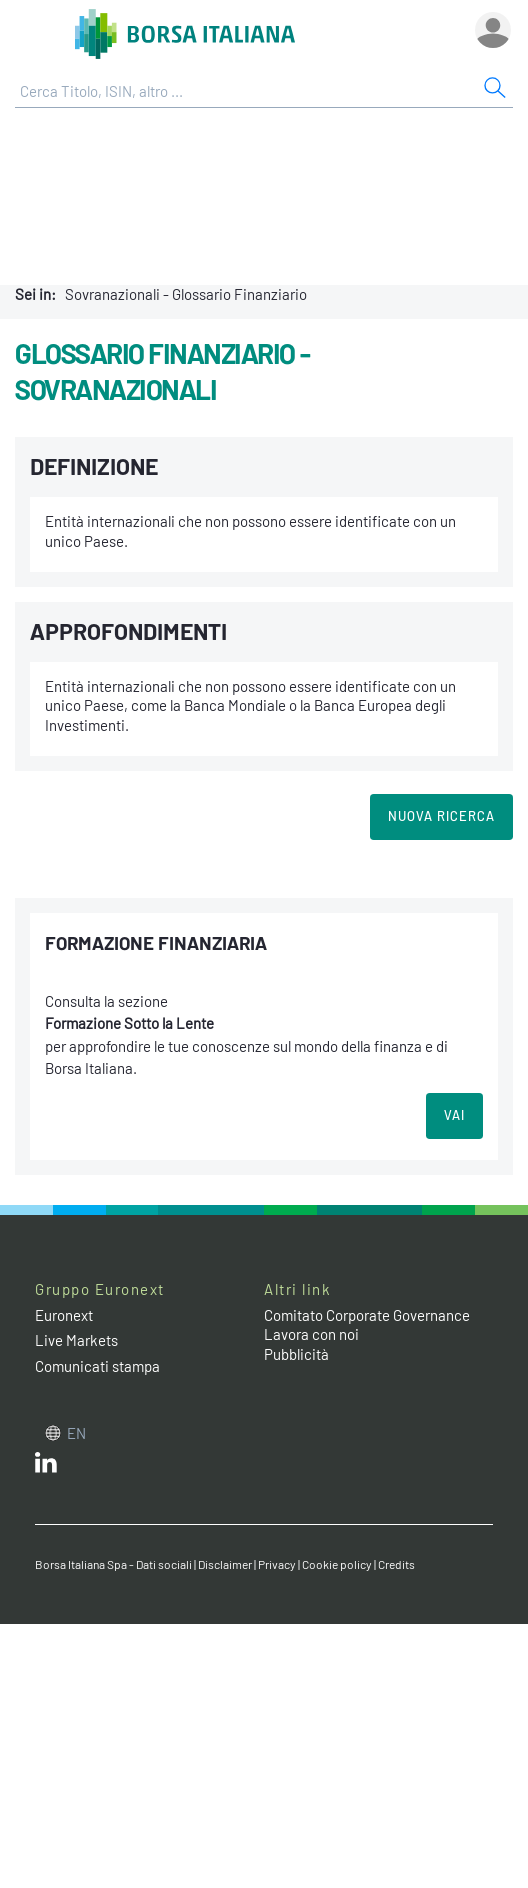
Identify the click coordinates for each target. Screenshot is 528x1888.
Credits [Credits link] (396, 1564)
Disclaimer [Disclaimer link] (225, 1564)
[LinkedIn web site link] (46, 1467)
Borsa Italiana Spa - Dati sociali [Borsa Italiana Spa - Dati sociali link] (113, 1564)
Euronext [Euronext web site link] (64, 1315)
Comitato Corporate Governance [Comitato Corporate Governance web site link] (367, 1315)
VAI (454, 1115)
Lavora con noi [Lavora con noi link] (311, 1334)
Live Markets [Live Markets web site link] (76, 1340)
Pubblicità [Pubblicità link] (296, 1354)
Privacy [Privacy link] (277, 1564)
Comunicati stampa (97, 1366)
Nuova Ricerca (441, 816)
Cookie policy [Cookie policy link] (337, 1564)
